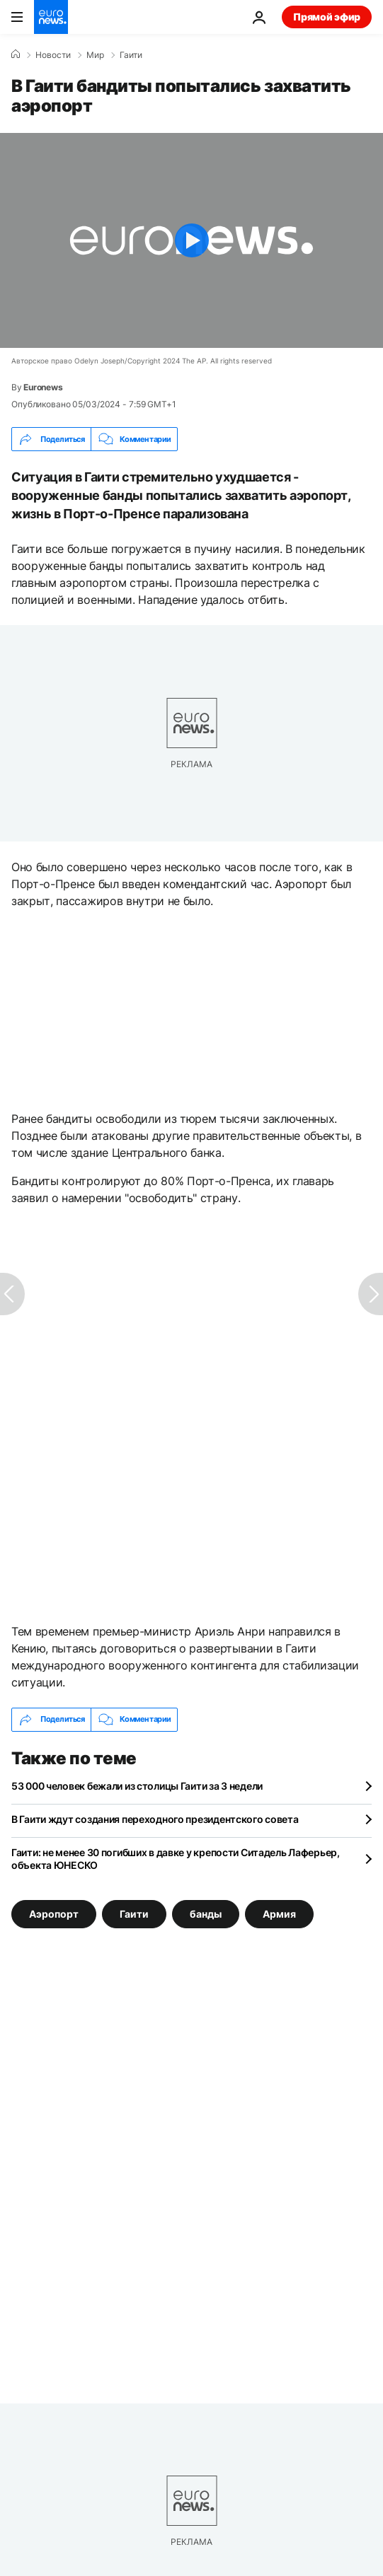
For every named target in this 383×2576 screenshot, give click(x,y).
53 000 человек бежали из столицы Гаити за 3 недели (137, 1786)
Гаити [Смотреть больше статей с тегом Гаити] (134, 1913)
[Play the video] (191, 240)
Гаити (131, 55)
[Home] (15, 54)
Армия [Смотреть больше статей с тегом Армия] (279, 1913)
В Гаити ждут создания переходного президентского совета (155, 1819)
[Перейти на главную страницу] (51, 17)
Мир (95, 55)
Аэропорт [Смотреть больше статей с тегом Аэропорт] (54, 1913)
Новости (53, 55)
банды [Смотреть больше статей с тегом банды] (206, 1913)
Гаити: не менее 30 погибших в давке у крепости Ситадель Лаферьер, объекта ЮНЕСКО (175, 1858)
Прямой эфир (326, 17)
